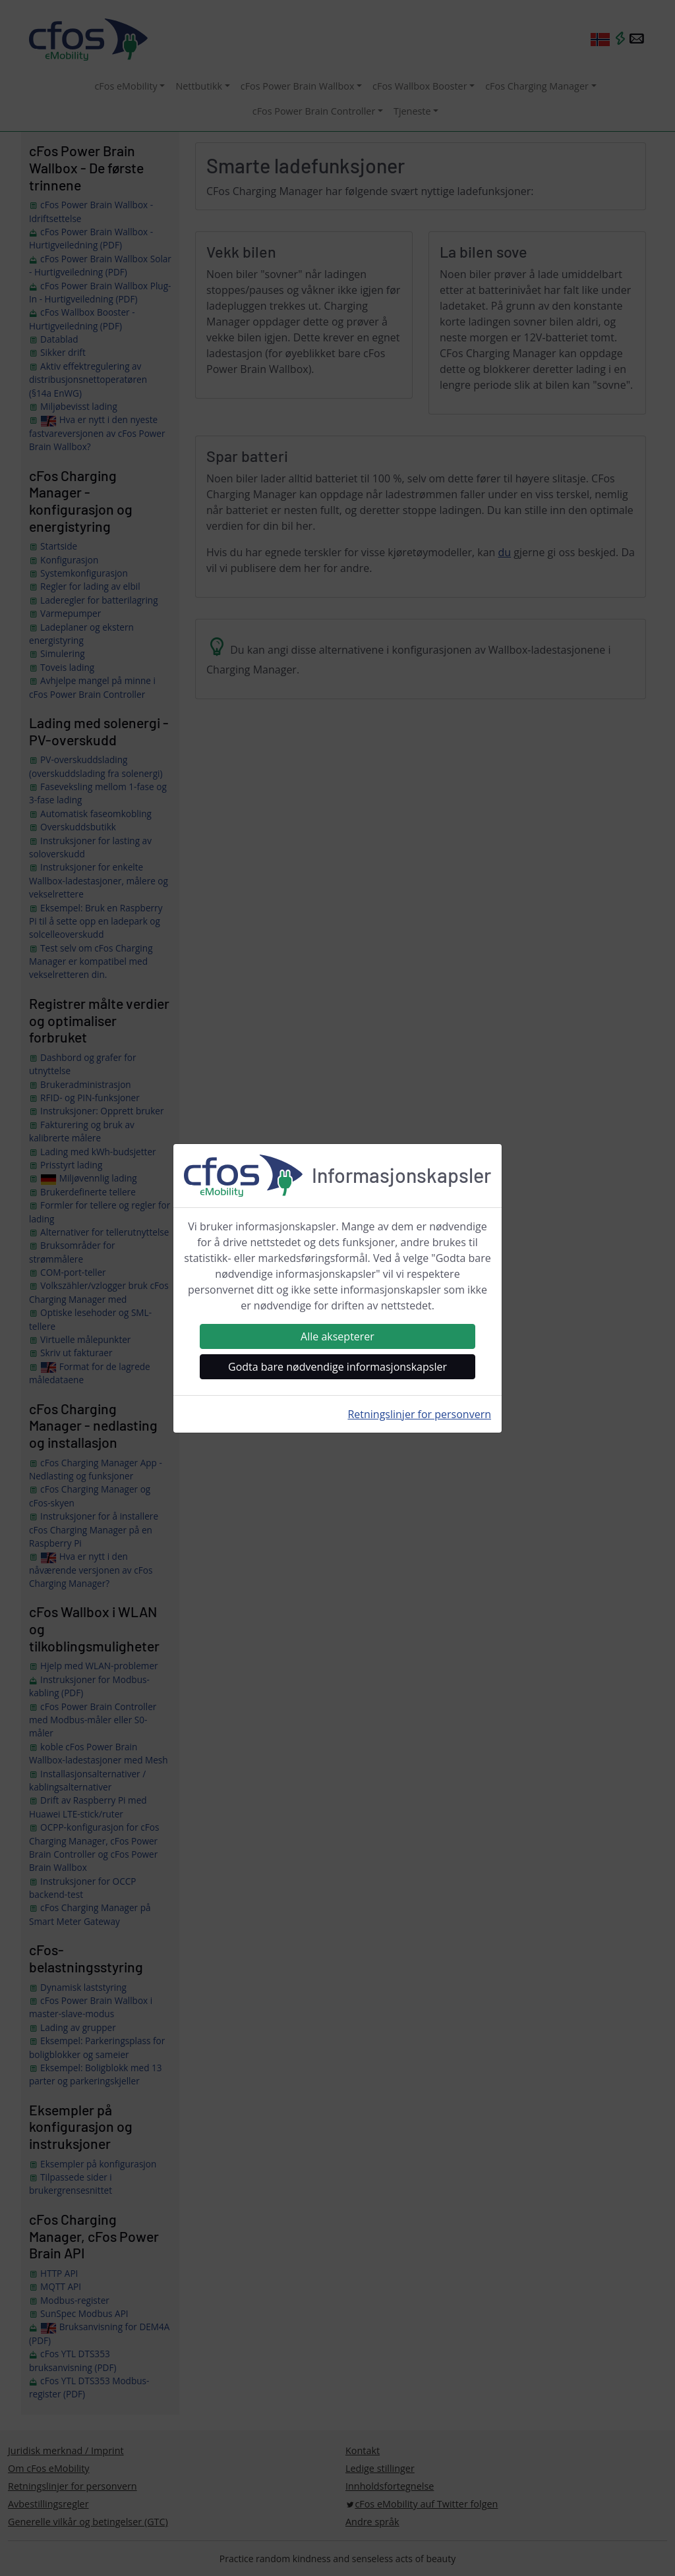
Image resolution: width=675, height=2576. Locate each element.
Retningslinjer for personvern (419, 1414)
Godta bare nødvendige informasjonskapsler (337, 1367)
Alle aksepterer (337, 1336)
